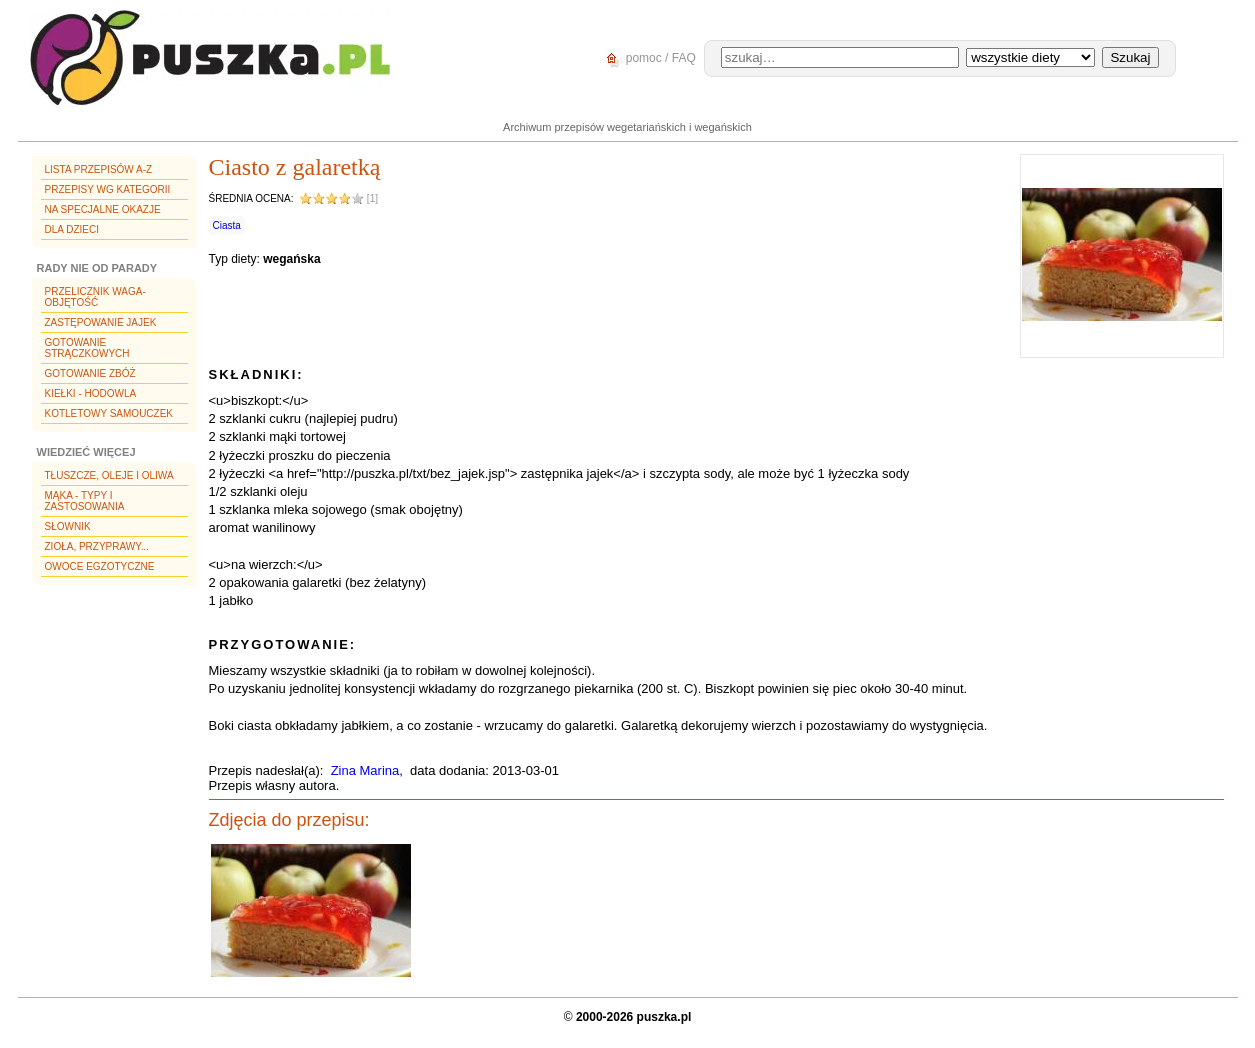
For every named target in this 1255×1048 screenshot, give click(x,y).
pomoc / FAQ (647, 58)
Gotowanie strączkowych (87, 348)
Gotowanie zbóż (90, 373)
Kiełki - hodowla (91, 393)
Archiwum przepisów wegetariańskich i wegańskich (627, 127)
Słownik (68, 526)
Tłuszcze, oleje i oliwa (109, 475)
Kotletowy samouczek (109, 413)
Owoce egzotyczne (100, 566)
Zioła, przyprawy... (97, 546)
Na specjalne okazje (103, 209)
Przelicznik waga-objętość (95, 297)
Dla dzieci (72, 229)
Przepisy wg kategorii (108, 189)
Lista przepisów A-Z (99, 169)
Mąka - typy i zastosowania (85, 501)
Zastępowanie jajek (101, 322)
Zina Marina (365, 770)
